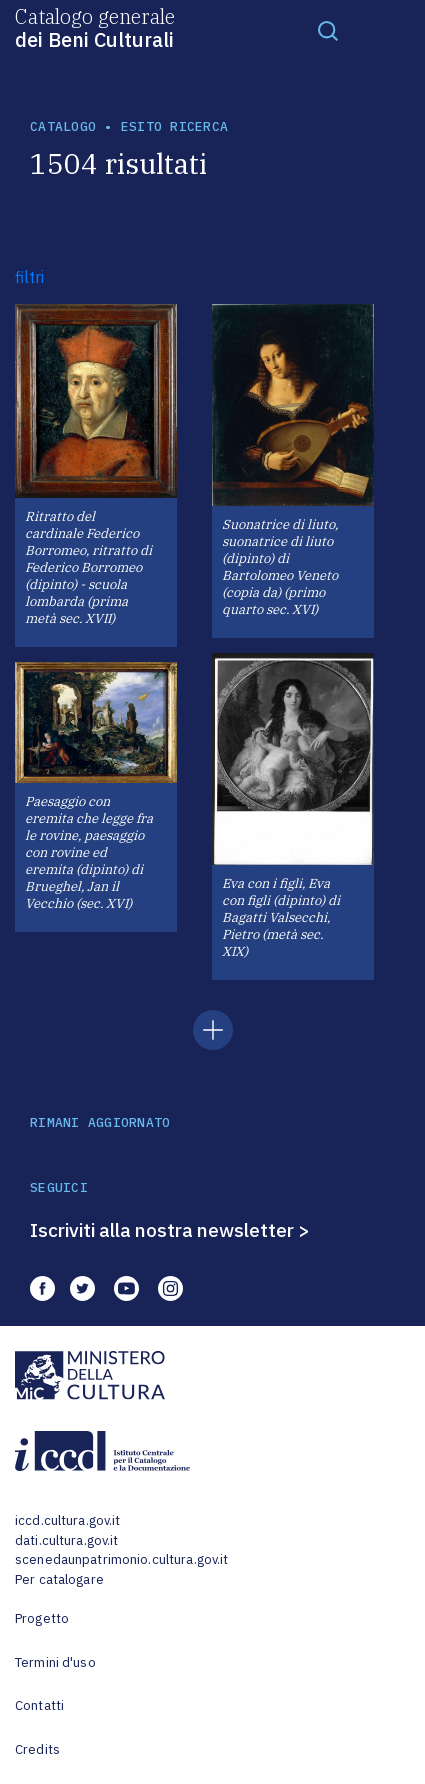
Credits (37, 1749)
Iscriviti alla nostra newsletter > (170, 1230)
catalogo (63, 126)
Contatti (39, 1705)
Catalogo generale (95, 27)
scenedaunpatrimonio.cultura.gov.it (121, 1559)
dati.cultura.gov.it (66, 1540)
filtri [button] (29, 277)
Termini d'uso (55, 1662)
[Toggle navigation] (328, 30)
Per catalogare (59, 1579)
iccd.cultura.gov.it (67, 1520)
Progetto (42, 1618)
